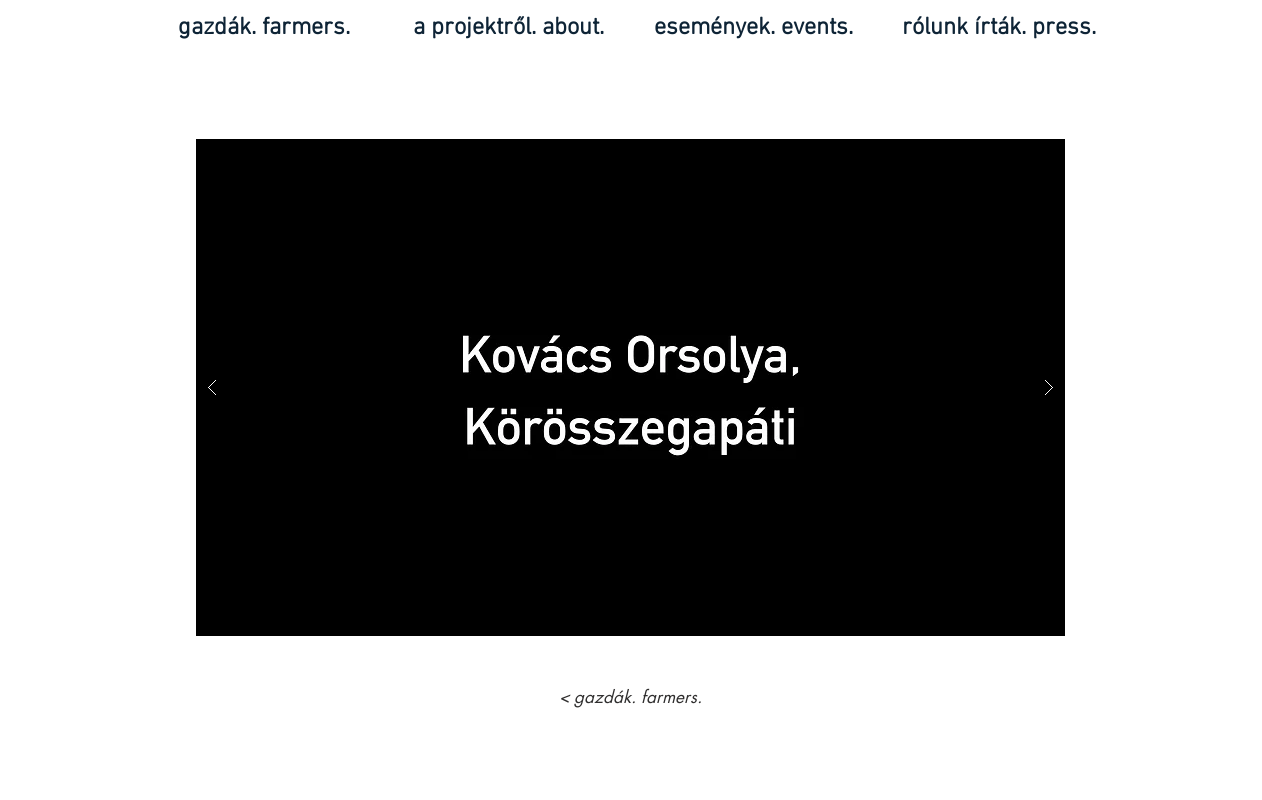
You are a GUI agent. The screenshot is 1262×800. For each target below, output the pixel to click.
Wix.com (675, 791)
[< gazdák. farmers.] (630, 698)
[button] (630, 387)
